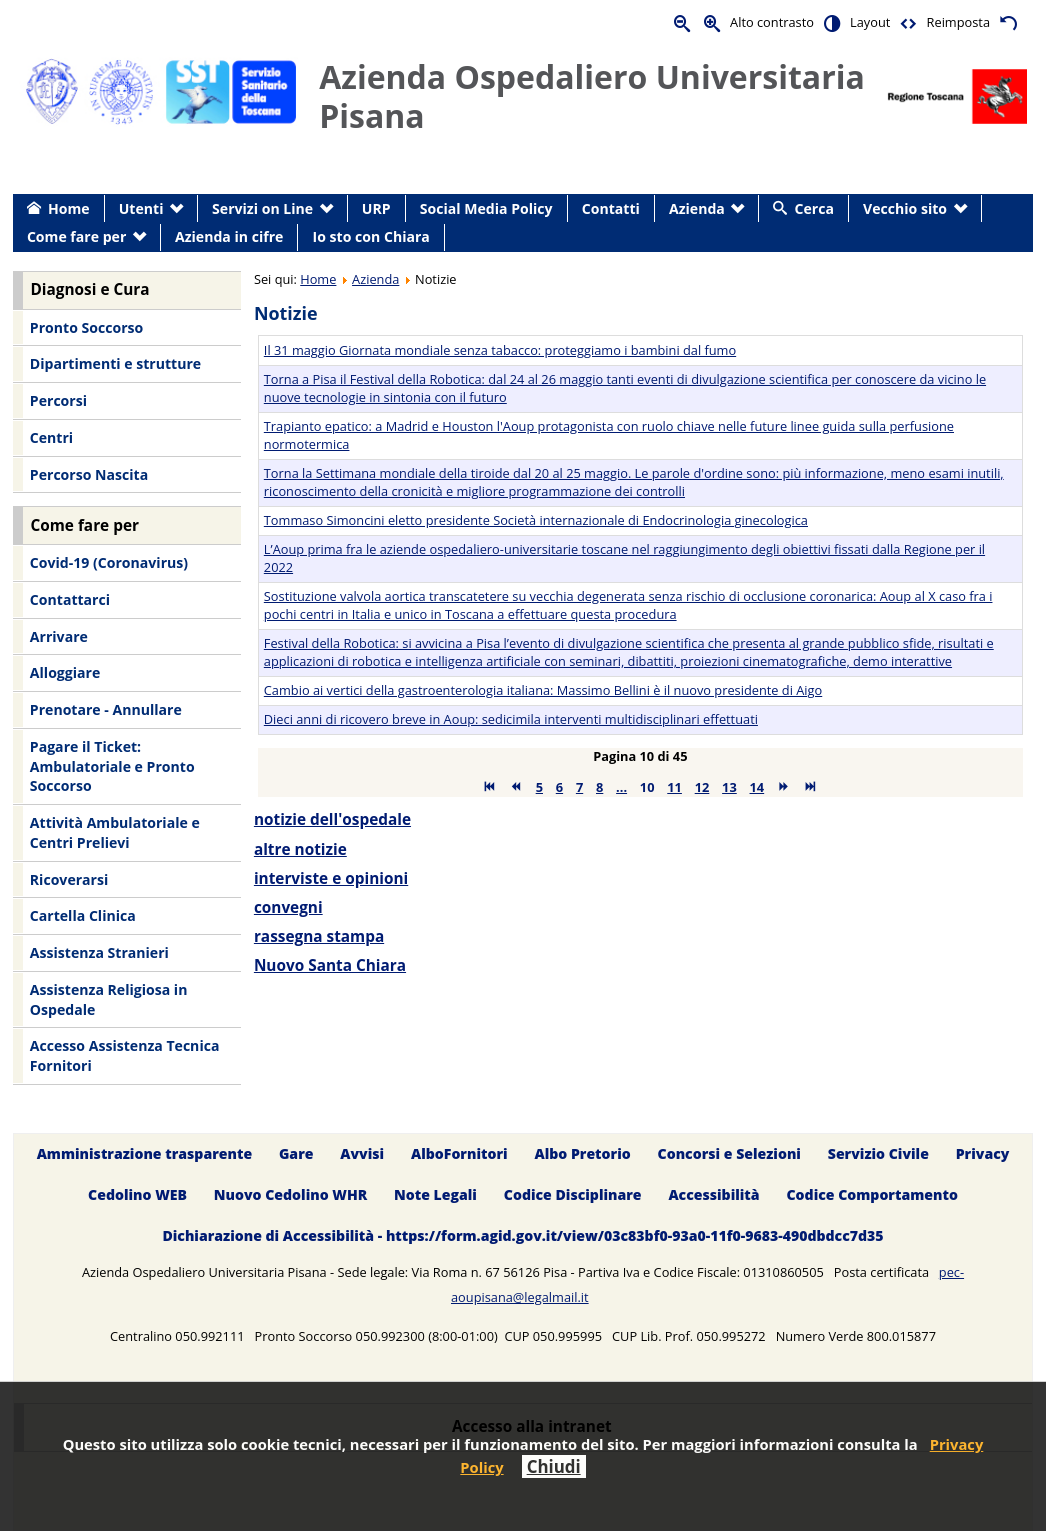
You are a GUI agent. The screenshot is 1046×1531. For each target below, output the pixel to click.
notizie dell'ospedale (332, 819)
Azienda (375, 279)
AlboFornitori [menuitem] (459, 1153)
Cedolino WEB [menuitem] (137, 1194)
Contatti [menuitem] (611, 208)
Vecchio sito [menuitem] (905, 208)
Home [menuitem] (69, 208)
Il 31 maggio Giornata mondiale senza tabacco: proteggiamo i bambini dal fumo (500, 350)
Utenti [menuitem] (141, 208)
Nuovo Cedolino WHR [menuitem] (290, 1194)
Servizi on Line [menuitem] (262, 208)
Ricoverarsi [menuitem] (69, 879)
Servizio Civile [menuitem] (878, 1153)
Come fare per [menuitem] (76, 236)
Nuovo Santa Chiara (330, 965)
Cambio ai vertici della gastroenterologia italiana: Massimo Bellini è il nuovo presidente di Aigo (543, 690)
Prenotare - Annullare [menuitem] (106, 709)
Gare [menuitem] (296, 1153)
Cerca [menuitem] (814, 208)
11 (674, 787)
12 (702, 787)
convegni (288, 907)
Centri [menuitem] (51, 437)
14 (757, 787)
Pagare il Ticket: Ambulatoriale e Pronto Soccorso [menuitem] (112, 766)
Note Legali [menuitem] (435, 1194)
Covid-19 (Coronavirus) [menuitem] (109, 562)
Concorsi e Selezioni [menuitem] (729, 1153)
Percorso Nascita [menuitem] (89, 474)
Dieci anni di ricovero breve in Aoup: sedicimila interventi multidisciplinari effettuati (511, 719)
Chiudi (554, 1466)
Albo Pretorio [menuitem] (582, 1153)
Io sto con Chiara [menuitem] (371, 236)
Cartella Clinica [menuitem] (83, 915)
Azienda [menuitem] (697, 208)
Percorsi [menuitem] (58, 400)
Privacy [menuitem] (983, 1153)
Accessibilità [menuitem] (713, 1194)
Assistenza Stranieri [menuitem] (99, 952)
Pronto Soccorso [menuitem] (86, 327)
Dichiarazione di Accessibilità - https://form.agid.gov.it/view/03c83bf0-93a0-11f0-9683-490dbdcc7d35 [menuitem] (522, 1235)
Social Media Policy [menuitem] (486, 208)
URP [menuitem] (376, 208)
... (621, 787)
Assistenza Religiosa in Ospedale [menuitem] (109, 999)
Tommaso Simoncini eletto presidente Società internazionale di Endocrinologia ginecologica (536, 520)
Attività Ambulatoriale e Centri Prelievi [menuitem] (115, 832)
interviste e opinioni (331, 878)
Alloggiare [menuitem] (65, 672)
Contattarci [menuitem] (70, 599)
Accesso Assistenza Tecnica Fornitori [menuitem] (125, 1055)
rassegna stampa (319, 936)
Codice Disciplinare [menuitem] (573, 1194)
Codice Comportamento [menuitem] (871, 1194)
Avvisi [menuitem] (362, 1153)
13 (729, 787)
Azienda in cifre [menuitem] (229, 236)
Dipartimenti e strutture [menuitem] (115, 363)
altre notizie (300, 849)
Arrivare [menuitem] (59, 636)
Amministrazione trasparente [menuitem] (144, 1153)
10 (647, 787)
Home (318, 279)
